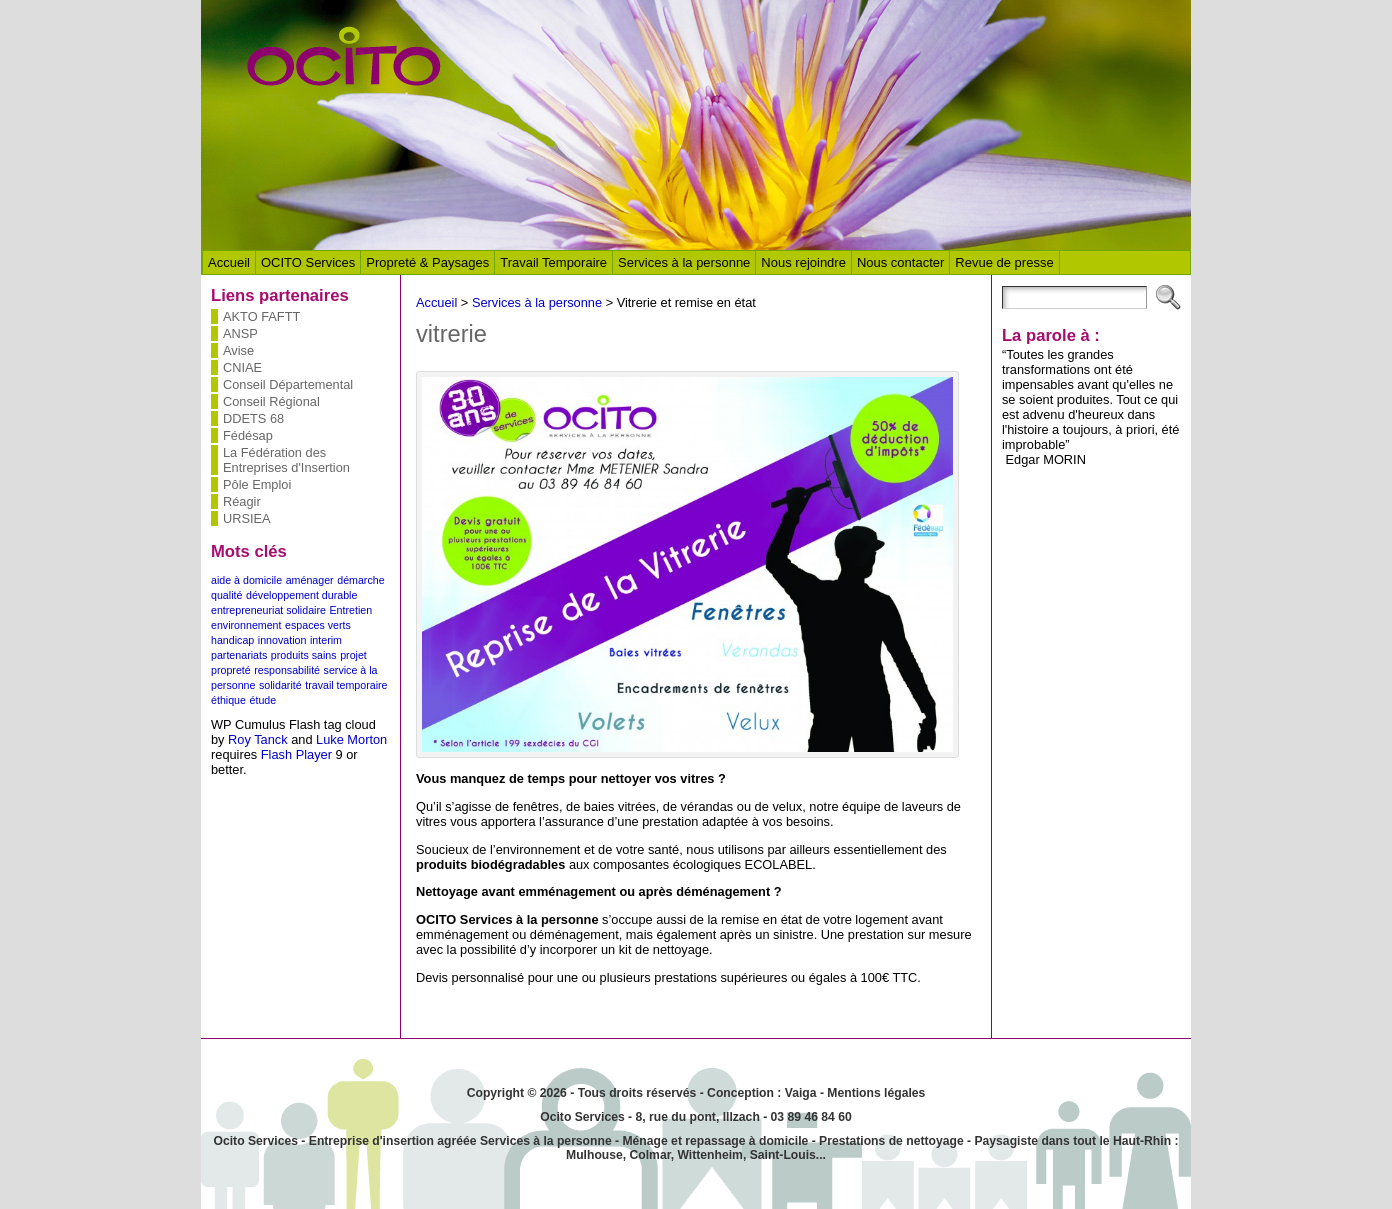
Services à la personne (684, 262)
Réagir (242, 501)
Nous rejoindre (803, 262)
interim (326, 640)
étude (263, 700)
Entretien (350, 610)
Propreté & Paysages (427, 262)
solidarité (280, 685)
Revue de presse (1004, 262)
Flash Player (296, 754)
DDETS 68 (253, 418)
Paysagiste (1006, 1141)
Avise (238, 350)
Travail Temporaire (553, 262)
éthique (228, 700)
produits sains (304, 655)
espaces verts (318, 625)
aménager (310, 580)
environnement (246, 625)
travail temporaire (346, 685)
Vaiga (801, 1093)
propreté (231, 670)
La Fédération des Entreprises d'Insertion (286, 460)
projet (353, 655)
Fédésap (248, 435)
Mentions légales (876, 1093)
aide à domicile (246, 580)
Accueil (229, 262)
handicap (232, 640)
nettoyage (934, 1141)
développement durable (301, 595)
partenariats (239, 655)
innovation (282, 640)
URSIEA (247, 518)
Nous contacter (900, 262)
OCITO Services (308, 262)
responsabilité (287, 670)
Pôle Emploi (257, 484)
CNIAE (242, 367)
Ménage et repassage (683, 1141)
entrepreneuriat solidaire (268, 610)
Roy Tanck (258, 739)
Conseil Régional (271, 401)
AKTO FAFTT (261, 316)
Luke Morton (351, 739)
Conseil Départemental (288, 384)
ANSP (240, 333)
